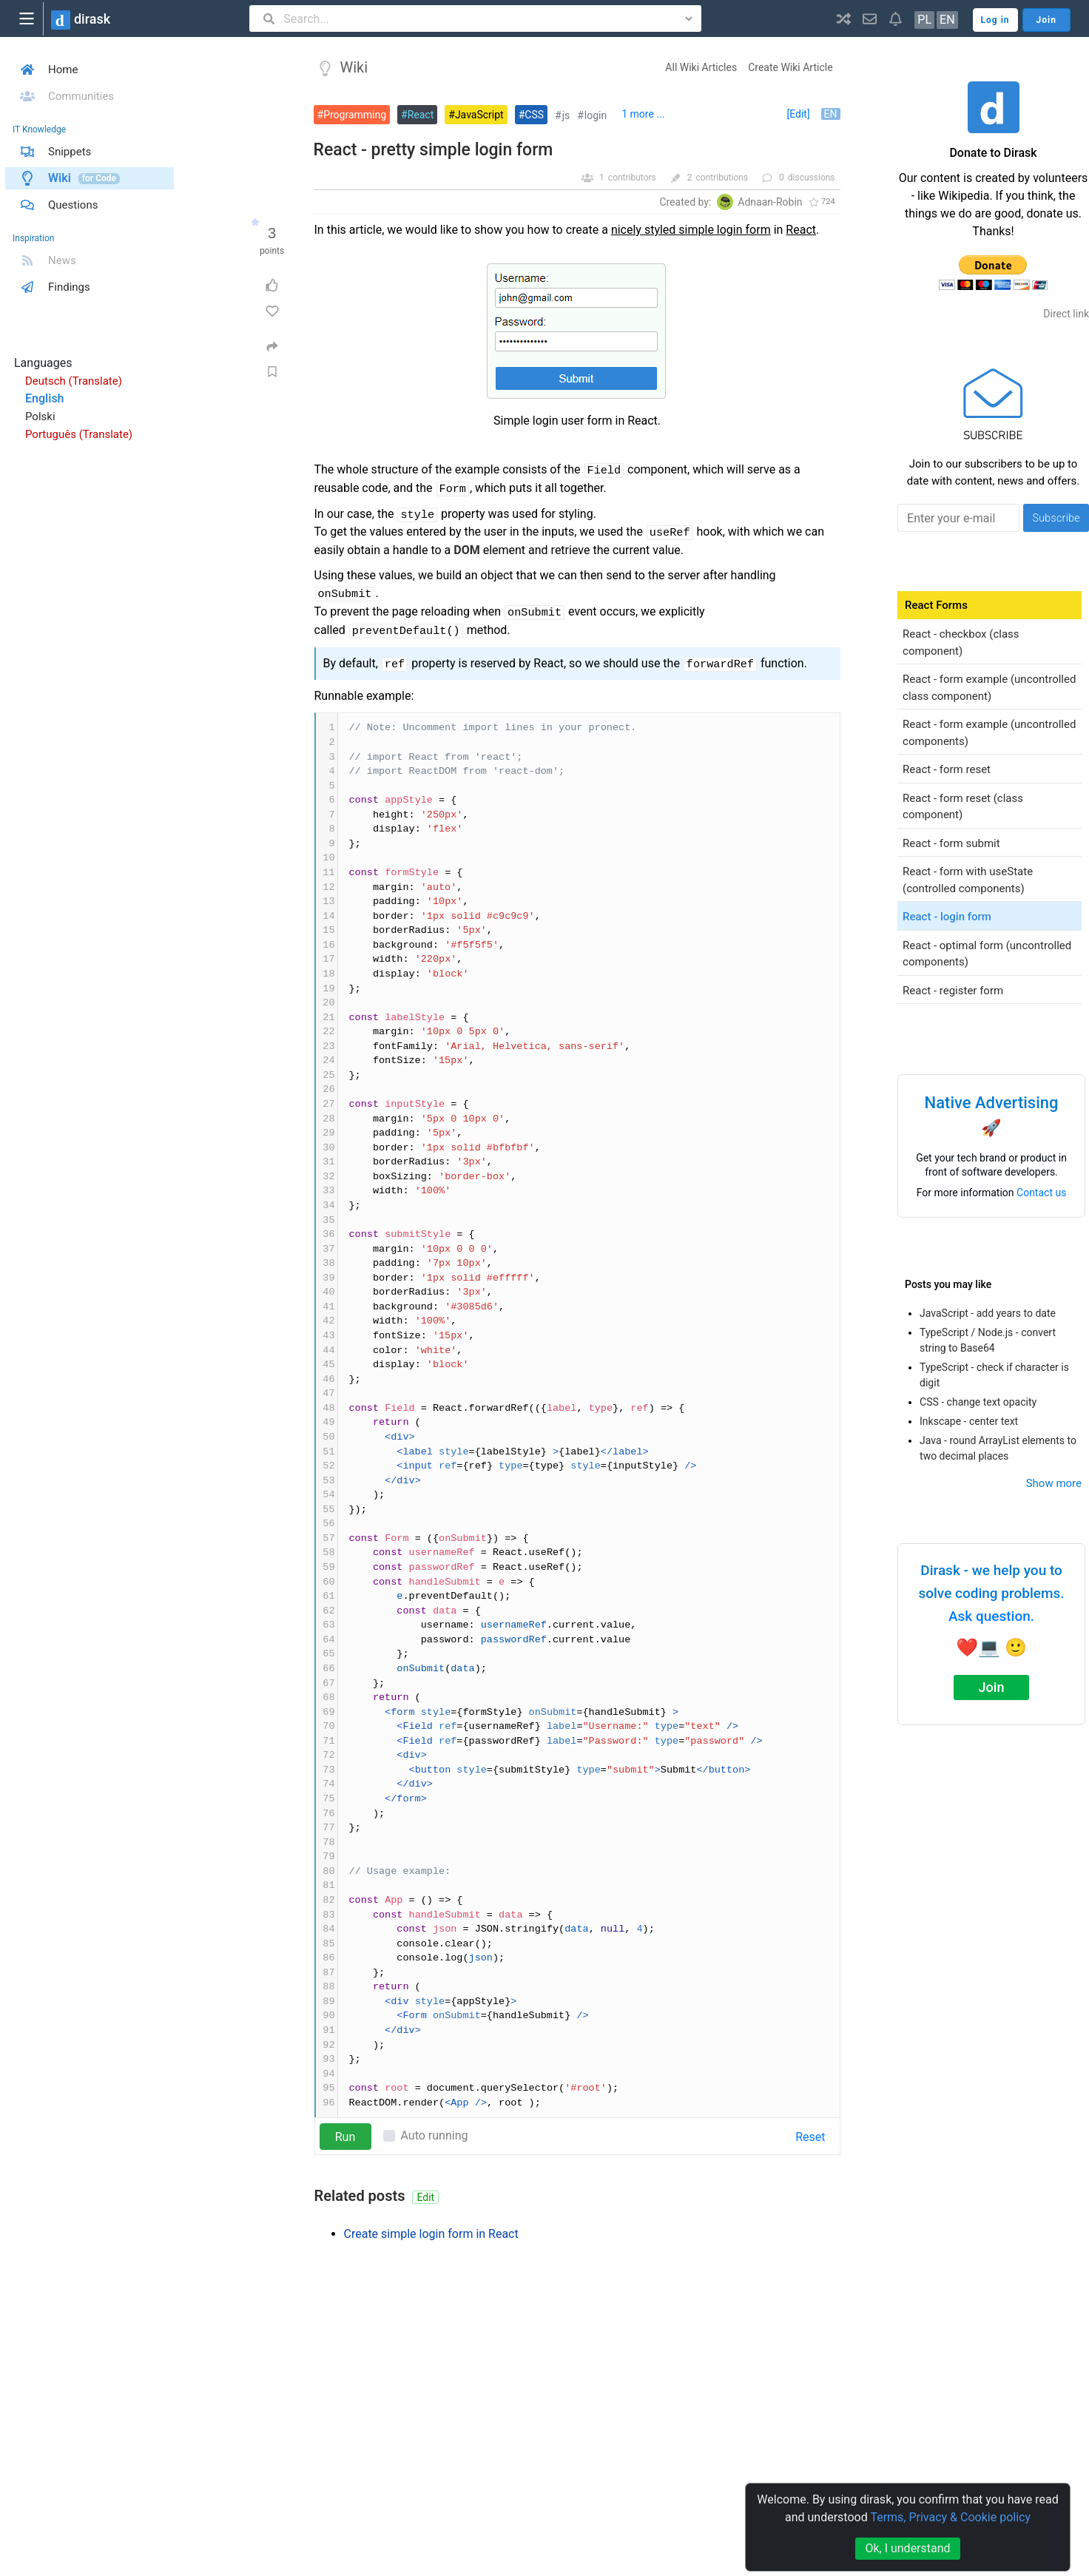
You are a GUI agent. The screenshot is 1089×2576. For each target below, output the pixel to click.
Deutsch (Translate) (73, 381)
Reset (810, 2137)
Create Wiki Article (790, 67)
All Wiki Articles (701, 67)
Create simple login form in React (431, 2234)
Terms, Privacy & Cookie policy (950, 2517)
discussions (811, 177)
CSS (534, 115)
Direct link (1066, 314)
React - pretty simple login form (433, 150)
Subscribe (1056, 518)
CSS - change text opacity (978, 1402)
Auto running (434, 2135)
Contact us (1041, 1192)
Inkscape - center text (969, 1421)
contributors (632, 177)
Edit (425, 2197)
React (421, 115)
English (44, 398)
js (566, 115)
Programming (354, 115)
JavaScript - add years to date (988, 1313)
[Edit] (797, 114)
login (595, 115)
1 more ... (642, 114)
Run (345, 2137)
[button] (844, 18)
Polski (40, 416)
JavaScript (479, 115)
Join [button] (1046, 20)
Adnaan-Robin (770, 202)
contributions (722, 177)
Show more (1054, 1483)
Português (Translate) (78, 434)
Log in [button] (995, 20)
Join (992, 1687)
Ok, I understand (907, 2548)
